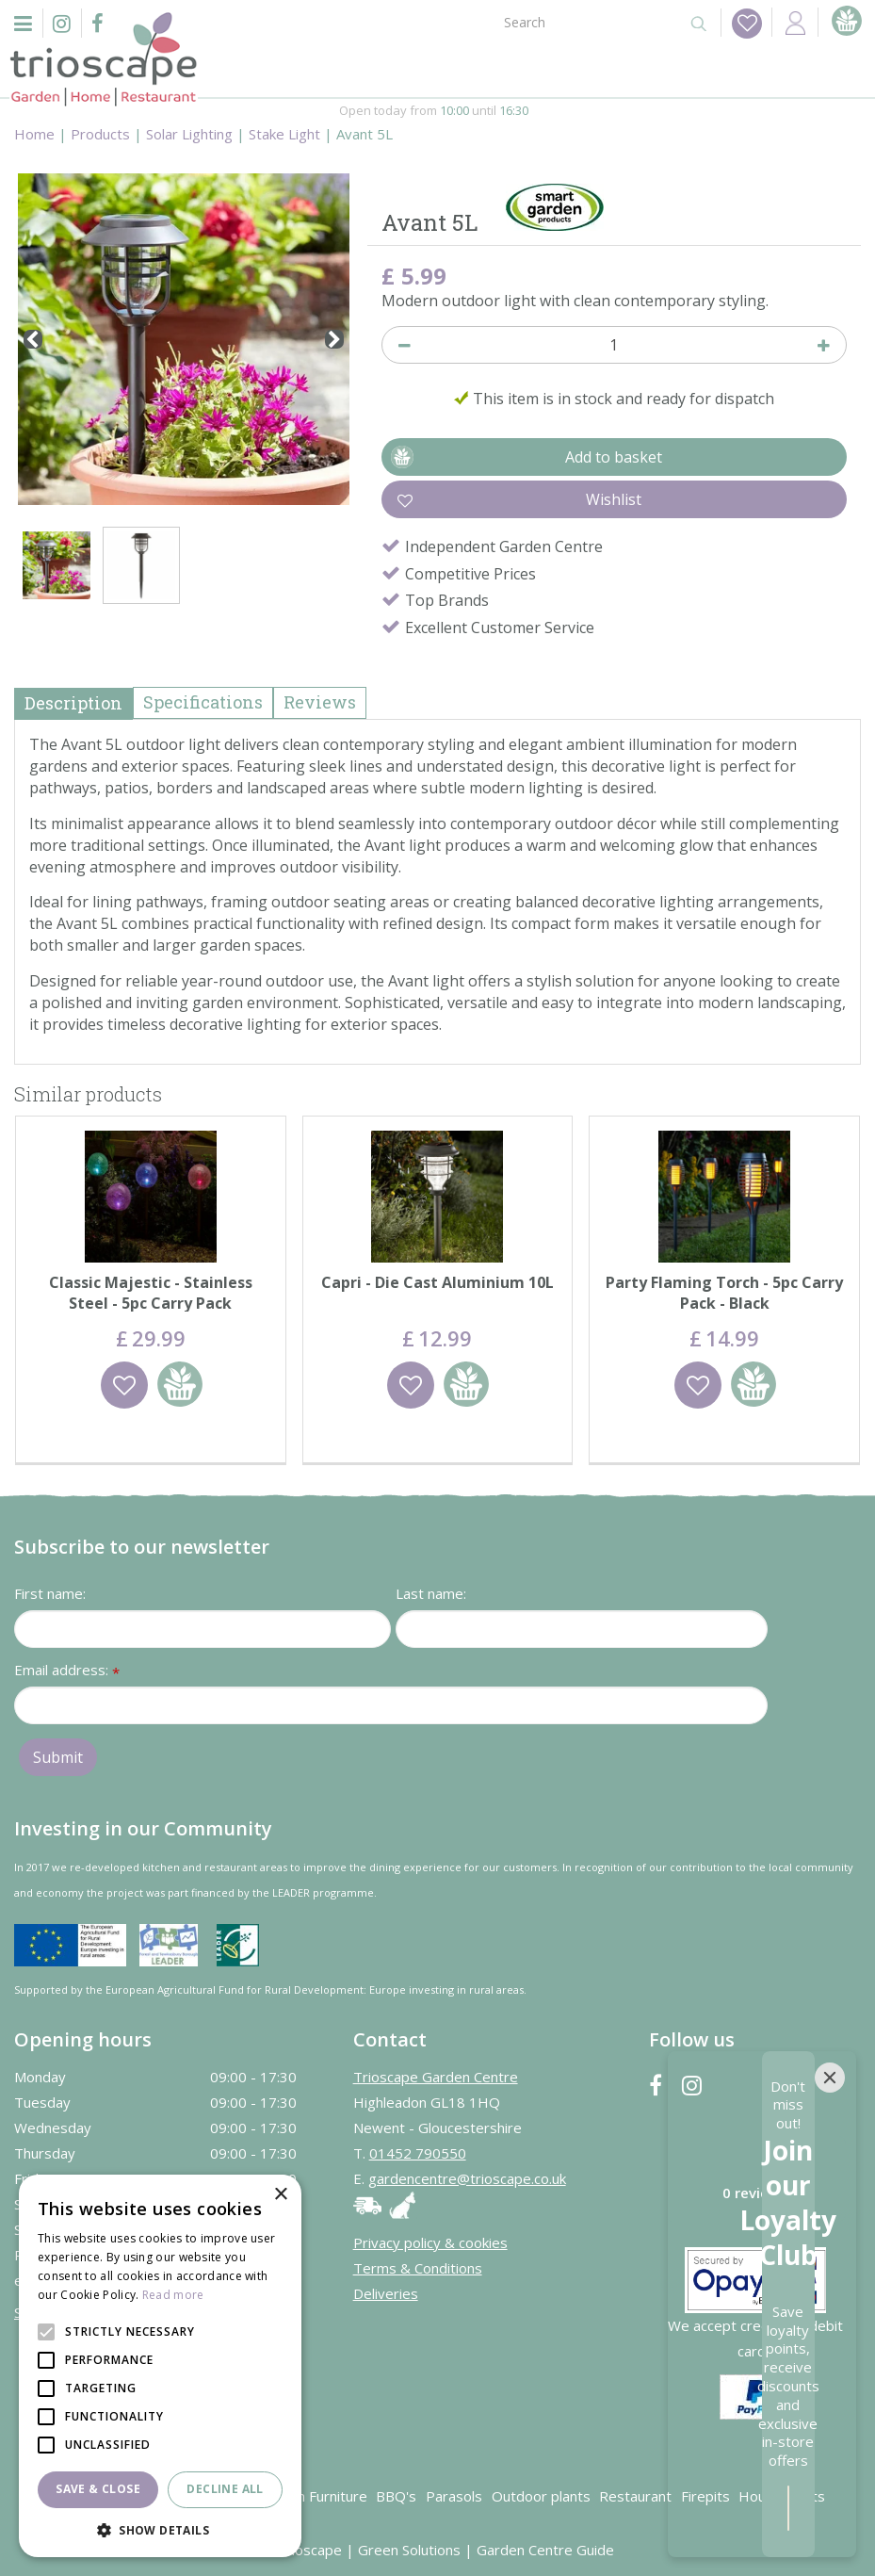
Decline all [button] (224, 2489)
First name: (50, 1592)
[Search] (585, 21)
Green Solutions (409, 2548)
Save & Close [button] (98, 2489)
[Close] (830, 2296)
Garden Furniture (312, 2495)
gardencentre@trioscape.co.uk (467, 2177)
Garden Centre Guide (545, 2548)
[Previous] (33, 339)
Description (73, 703)
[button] (160, 2529)
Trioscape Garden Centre (435, 2075)
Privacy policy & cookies (430, 2241)
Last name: (431, 1592)
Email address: (67, 1670)
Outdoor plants (541, 2495)
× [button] (280, 2195)
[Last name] (582, 1628)
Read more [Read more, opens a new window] (173, 2295)
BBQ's (396, 2495)
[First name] (202, 1628)
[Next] (334, 339)
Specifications (203, 702)
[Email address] (391, 1704)
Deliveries (385, 2292)
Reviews (320, 702)
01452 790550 (417, 2152)
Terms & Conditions (417, 2267)
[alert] (160, 2366)
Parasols (454, 2495)
